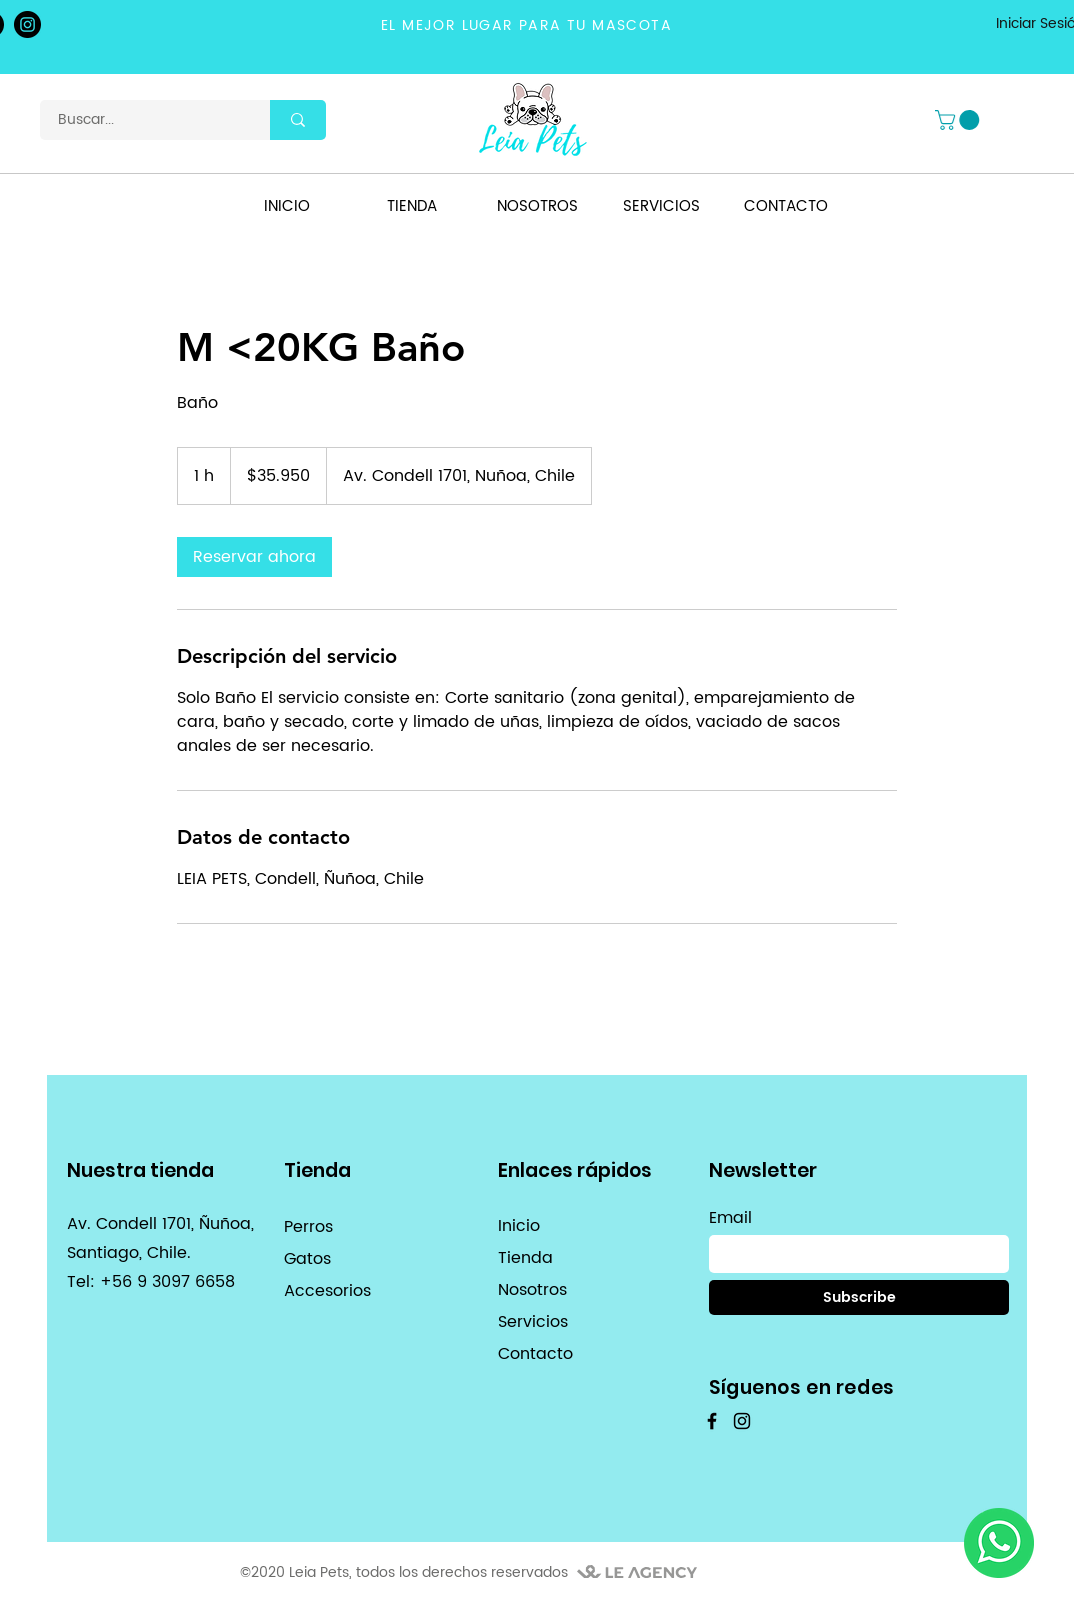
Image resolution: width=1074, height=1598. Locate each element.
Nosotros (532, 1290)
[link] (254, 557)
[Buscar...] (143, 120)
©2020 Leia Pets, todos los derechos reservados (404, 1572)
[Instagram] (27, 24)
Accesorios (327, 1291)
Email (730, 1218)
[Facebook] (712, 1421)
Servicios (533, 1322)
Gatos (307, 1259)
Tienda (525, 1258)
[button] (959, 120)
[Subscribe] (859, 1297)
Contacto (535, 1354)
